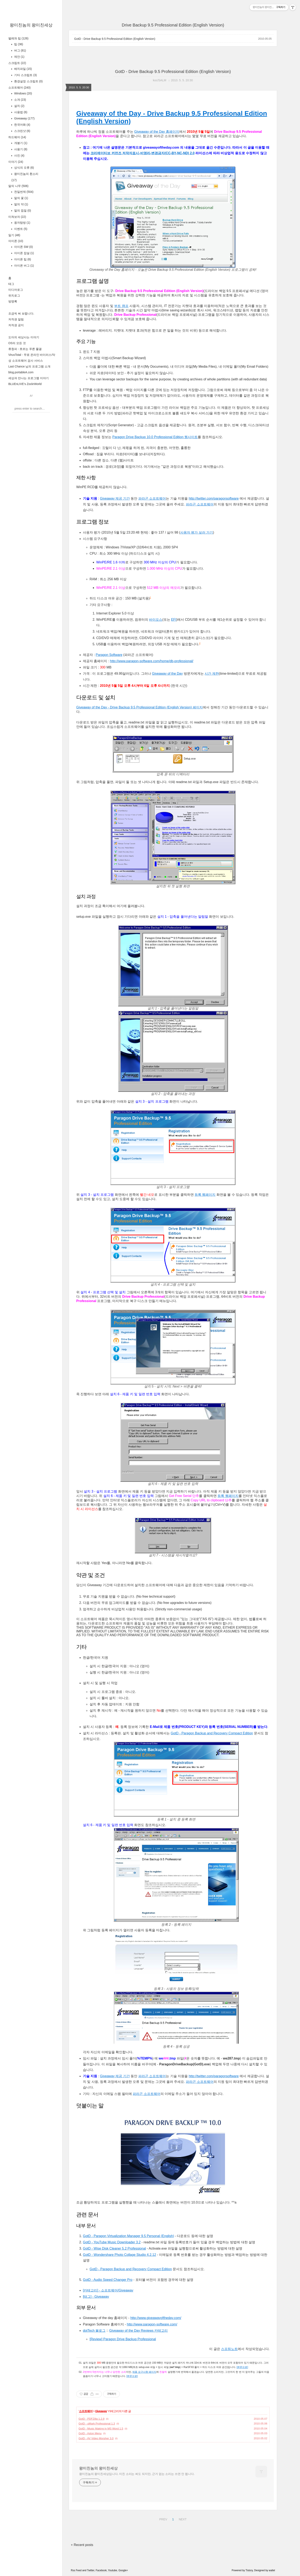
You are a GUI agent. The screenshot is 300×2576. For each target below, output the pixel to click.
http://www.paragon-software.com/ (152, 2324)
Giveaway (24, 118)
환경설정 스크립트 (28, 81)
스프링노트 (229, 2349)
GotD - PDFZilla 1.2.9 (91, 2418)
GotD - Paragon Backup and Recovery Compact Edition (212, 1733)
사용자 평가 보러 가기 (196, 532)
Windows (22, 93)
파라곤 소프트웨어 (152, 498)
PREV (162, 2518)
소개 (19, 99)
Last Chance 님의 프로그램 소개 (29, 366)
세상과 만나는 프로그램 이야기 (28, 378)
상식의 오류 (23, 167)
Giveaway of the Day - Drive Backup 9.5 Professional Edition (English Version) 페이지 (139, 707)
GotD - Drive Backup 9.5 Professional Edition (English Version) (114, 38)
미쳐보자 (17, 216)
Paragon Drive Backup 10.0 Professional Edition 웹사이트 (155, 437)
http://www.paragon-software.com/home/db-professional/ (151, 661)
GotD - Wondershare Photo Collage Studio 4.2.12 (119, 2254)
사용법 (20, 112)
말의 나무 (18, 186)
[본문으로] (242, 2367)
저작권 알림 (16, 319)
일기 (14, 235)
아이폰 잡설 (23, 253)
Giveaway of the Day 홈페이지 (156, 131)
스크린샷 (21, 131)
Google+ (123, 2570)
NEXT (182, 2518)
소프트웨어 (19, 87)
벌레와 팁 (18, 38)
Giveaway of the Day (167, 673)
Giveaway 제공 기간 (115, 498)
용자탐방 (21, 222)
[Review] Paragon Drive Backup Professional (123, 2339)
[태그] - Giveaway (96, 2296)
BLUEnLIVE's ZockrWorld (25, 384)
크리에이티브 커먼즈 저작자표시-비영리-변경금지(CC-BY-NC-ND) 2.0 (142, 153)
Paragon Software (109, 655)
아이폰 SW (23, 246)
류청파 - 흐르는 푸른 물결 (25, 349)
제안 (18, 56)
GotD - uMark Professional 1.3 (97, 2423)
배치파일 (22, 68)
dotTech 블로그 (94, 2330)
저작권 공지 (16, 325)
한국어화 (21, 124)
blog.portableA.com (21, 372)
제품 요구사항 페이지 (144, 2371)
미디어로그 (15, 289)
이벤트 (20, 229)
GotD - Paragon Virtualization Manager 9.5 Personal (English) (128, 2236)
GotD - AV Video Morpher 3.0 (96, 2438)
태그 (11, 284)
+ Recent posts (82, 2545)
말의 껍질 (22, 210)
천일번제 (23, 191)
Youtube (112, 2570)
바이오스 (155, 619)
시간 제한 (212, 673)
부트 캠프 (121, 306)
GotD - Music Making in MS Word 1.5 (101, 2428)
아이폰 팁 (22, 259)
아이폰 (15, 241)
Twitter (90, 2570)
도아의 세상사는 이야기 (23, 337)
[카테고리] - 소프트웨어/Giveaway (108, 2290)
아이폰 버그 (23, 265)
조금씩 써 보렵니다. (21, 313)
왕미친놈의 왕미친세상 (31, 25)
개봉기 (20, 143)
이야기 (15, 161)
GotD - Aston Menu (90, 2433)
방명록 (12, 301)
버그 (19, 50)
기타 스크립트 (25, 75)
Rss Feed (76, 2570)
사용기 (20, 149)
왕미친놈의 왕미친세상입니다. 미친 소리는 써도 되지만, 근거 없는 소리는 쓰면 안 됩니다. (136, 2474)
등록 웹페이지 (205, 1194)
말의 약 (20, 204)
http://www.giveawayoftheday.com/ (155, 2318)
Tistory (249, 2570)
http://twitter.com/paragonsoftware (214, 498)
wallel (272, 2570)
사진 (18, 155)
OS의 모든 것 (17, 343)
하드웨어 (17, 137)
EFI (173, 619)
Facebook (101, 2570)
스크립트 (17, 63)
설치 (18, 106)
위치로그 (14, 295)
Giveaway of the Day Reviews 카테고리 (138, 2330)
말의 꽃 (20, 198)
